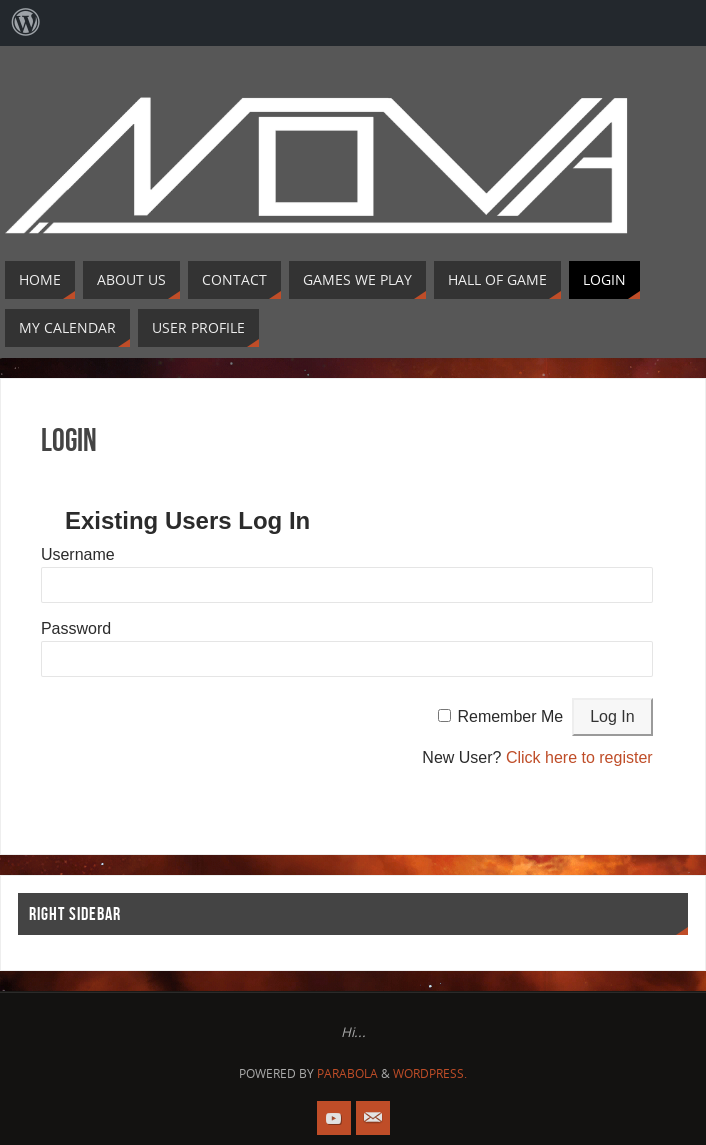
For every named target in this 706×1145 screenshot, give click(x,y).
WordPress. (430, 1073)
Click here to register (579, 757)
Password (76, 628)
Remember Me (510, 716)
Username (78, 554)
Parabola (347, 1073)
